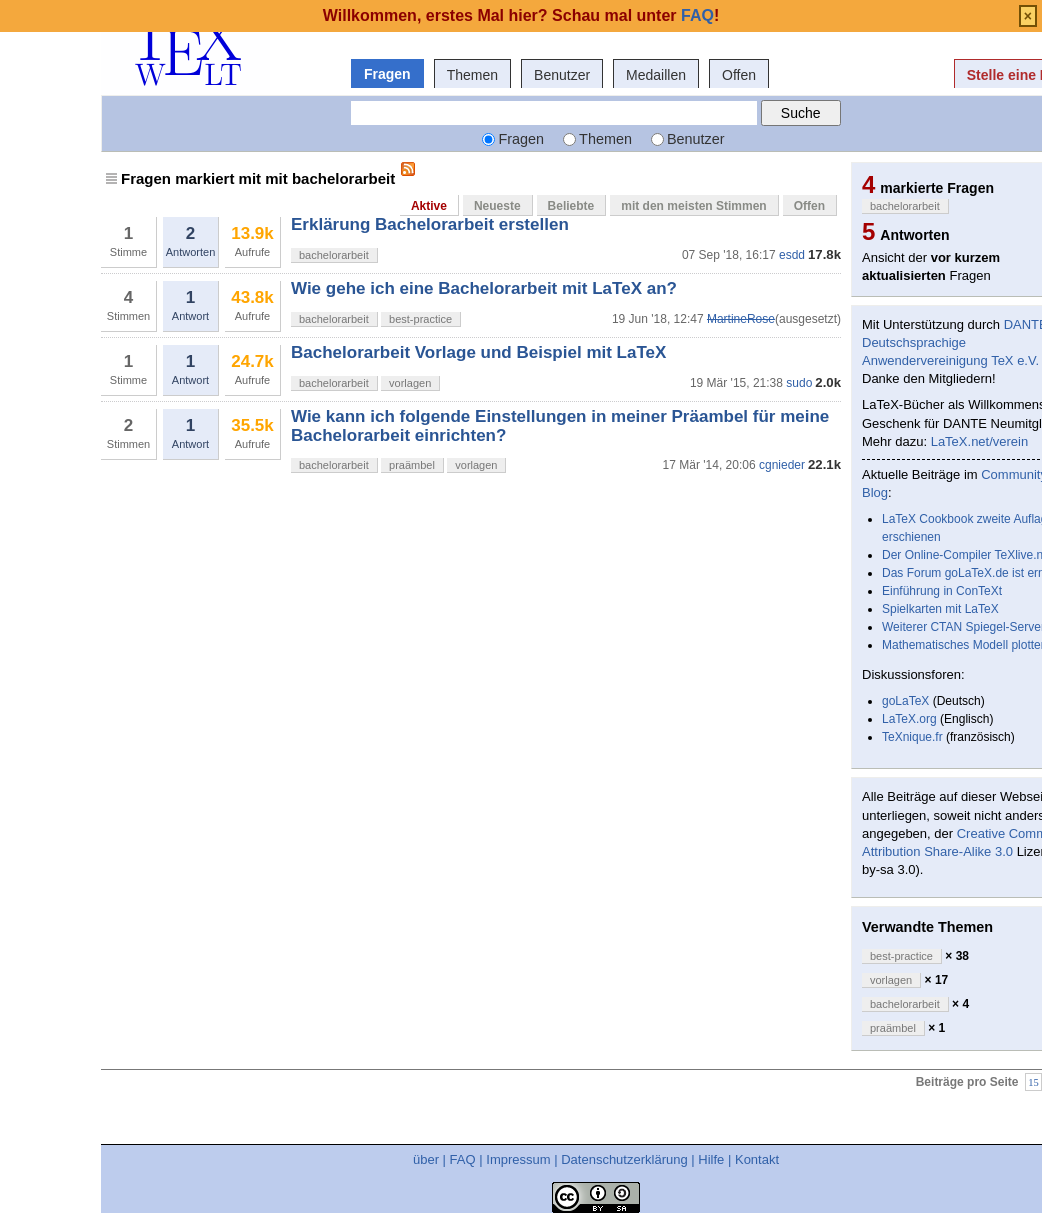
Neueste (497, 206)
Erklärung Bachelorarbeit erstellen (430, 224)
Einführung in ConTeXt (942, 591)
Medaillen (656, 75)
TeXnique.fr (912, 737)
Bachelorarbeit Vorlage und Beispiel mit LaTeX (478, 352)
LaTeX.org (909, 719)
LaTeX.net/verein (980, 441)
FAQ (463, 1159)
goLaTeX (905, 701)
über (426, 1159)
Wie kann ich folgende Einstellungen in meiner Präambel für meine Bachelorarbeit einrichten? (560, 425)
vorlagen (410, 383)
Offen (739, 75)
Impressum (518, 1159)
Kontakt (757, 1159)
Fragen (387, 74)
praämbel (412, 465)
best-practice (420, 319)
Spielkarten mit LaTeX (940, 609)
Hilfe (711, 1159)
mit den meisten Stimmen (693, 206)
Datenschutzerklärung (624, 1159)
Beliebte (571, 206)
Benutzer (562, 75)
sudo (799, 383)
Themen (472, 75)
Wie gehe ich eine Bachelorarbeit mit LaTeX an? (484, 288)
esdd (792, 255)
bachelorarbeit (334, 255)
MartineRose (741, 319)
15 (1033, 1081)
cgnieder (782, 465)
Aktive (429, 206)
